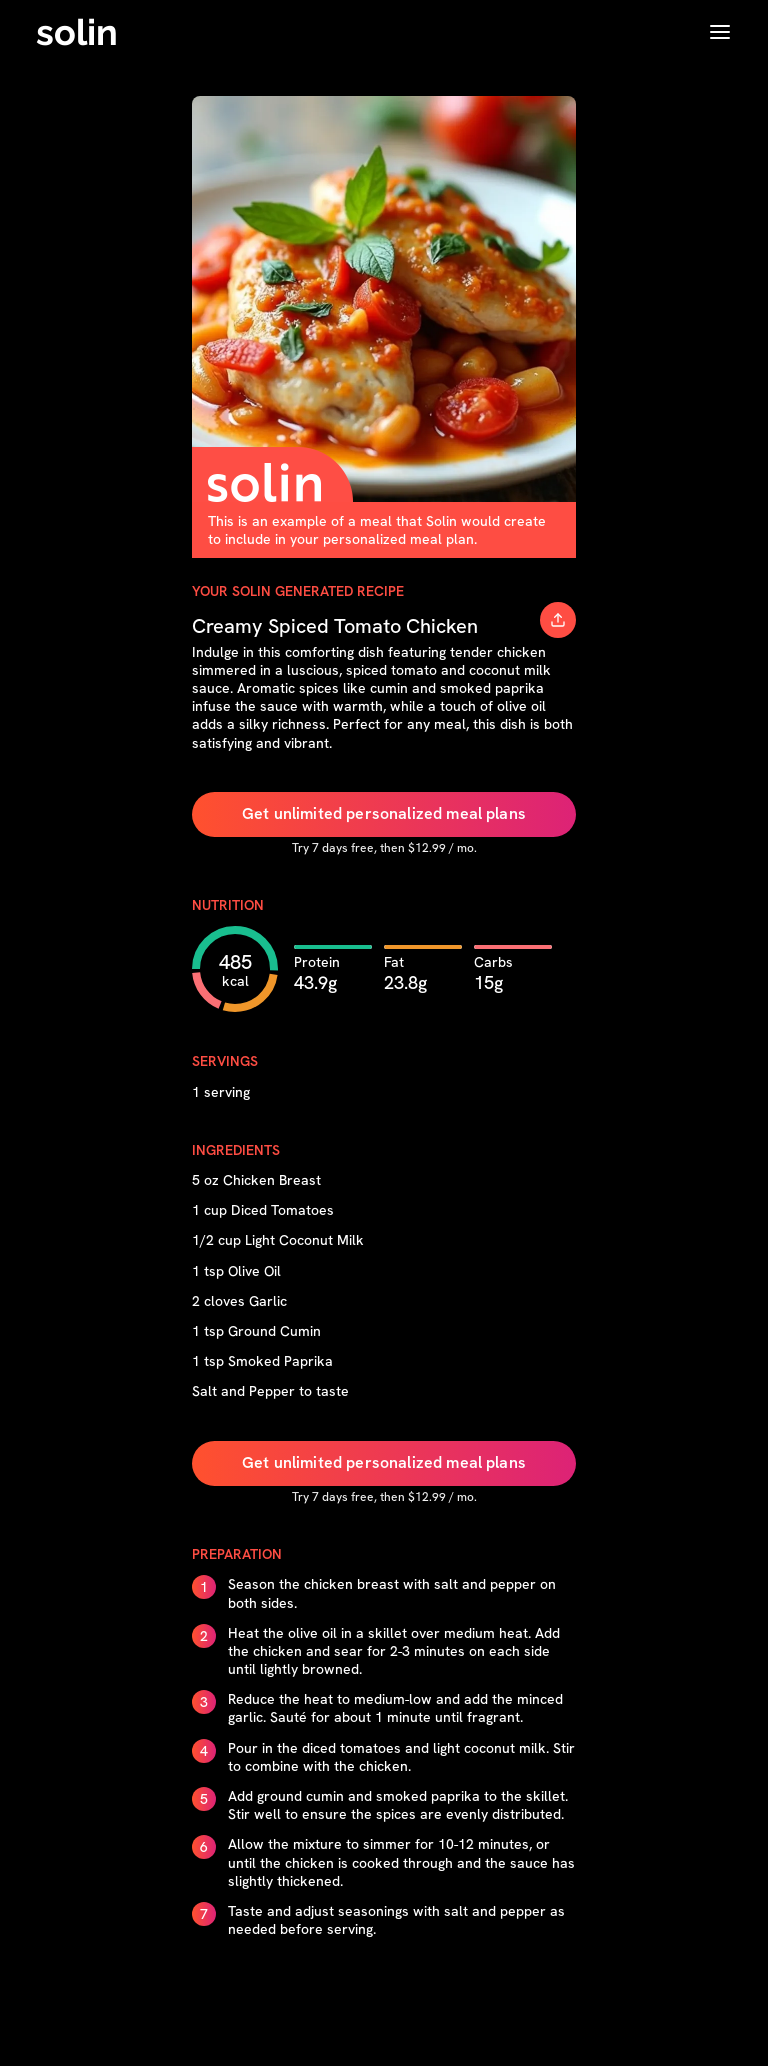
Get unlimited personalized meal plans (384, 813)
